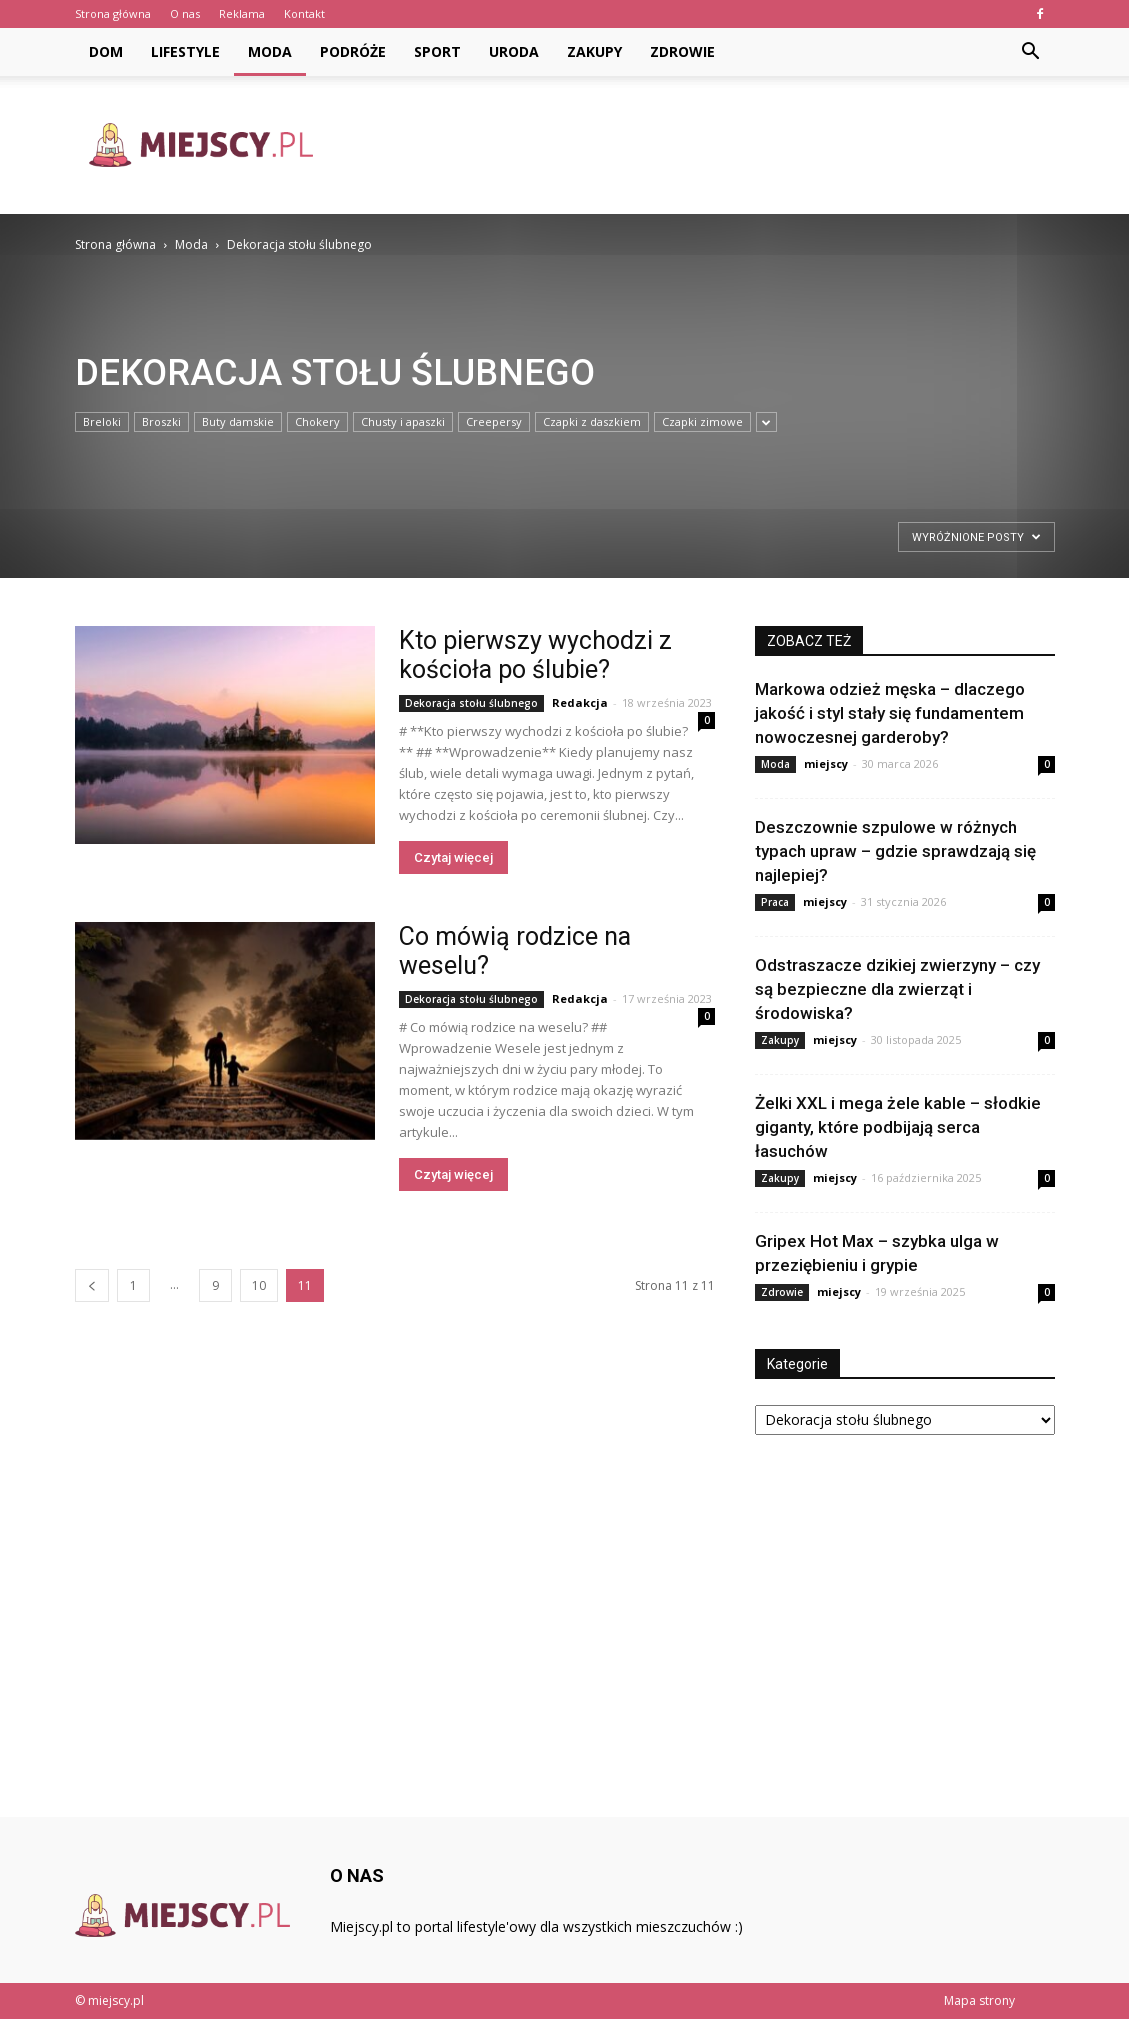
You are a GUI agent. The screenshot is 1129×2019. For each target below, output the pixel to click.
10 (259, 1285)
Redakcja (580, 702)
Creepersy (494, 421)
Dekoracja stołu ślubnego (471, 703)
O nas (185, 13)
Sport (437, 51)
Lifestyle (185, 51)
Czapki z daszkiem (592, 421)
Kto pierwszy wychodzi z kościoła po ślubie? (535, 655)
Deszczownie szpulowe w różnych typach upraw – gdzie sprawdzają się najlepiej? (895, 851)
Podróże (353, 51)
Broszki (161, 421)
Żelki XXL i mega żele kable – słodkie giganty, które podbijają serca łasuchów (898, 1127)
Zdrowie (682, 51)
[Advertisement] (691, 145)
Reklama (242, 13)
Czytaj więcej (453, 857)
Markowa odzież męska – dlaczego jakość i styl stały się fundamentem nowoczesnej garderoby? (890, 713)
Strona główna (113, 13)
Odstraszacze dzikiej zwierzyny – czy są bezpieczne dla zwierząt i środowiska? (897, 989)
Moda (270, 51)
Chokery (317, 421)
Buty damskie (238, 421)
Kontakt (304, 13)
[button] (1031, 52)
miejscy (826, 763)
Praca (775, 902)
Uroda (514, 51)
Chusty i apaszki (403, 421)
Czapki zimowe (702, 421)
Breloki (102, 421)
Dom (106, 51)
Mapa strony (979, 2000)
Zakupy (594, 51)
